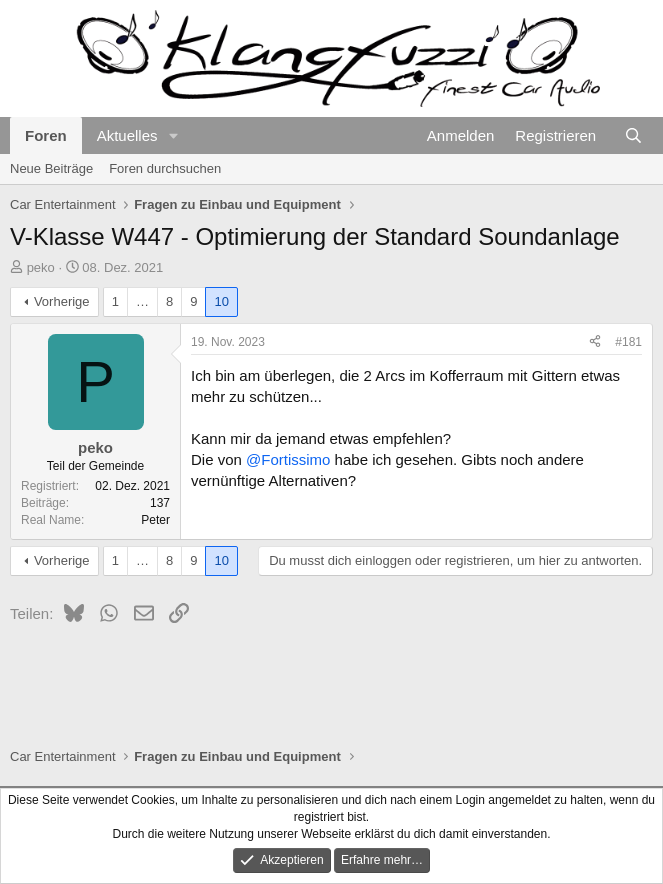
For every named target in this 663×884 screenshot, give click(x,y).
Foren (46, 135)
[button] (173, 135)
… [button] (142, 301)
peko (41, 267)
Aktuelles (127, 135)
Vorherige (62, 301)
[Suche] (633, 135)
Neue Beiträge (51, 168)
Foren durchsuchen (165, 168)
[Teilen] (595, 342)
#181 (628, 342)
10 (221, 301)
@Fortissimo (288, 459)
